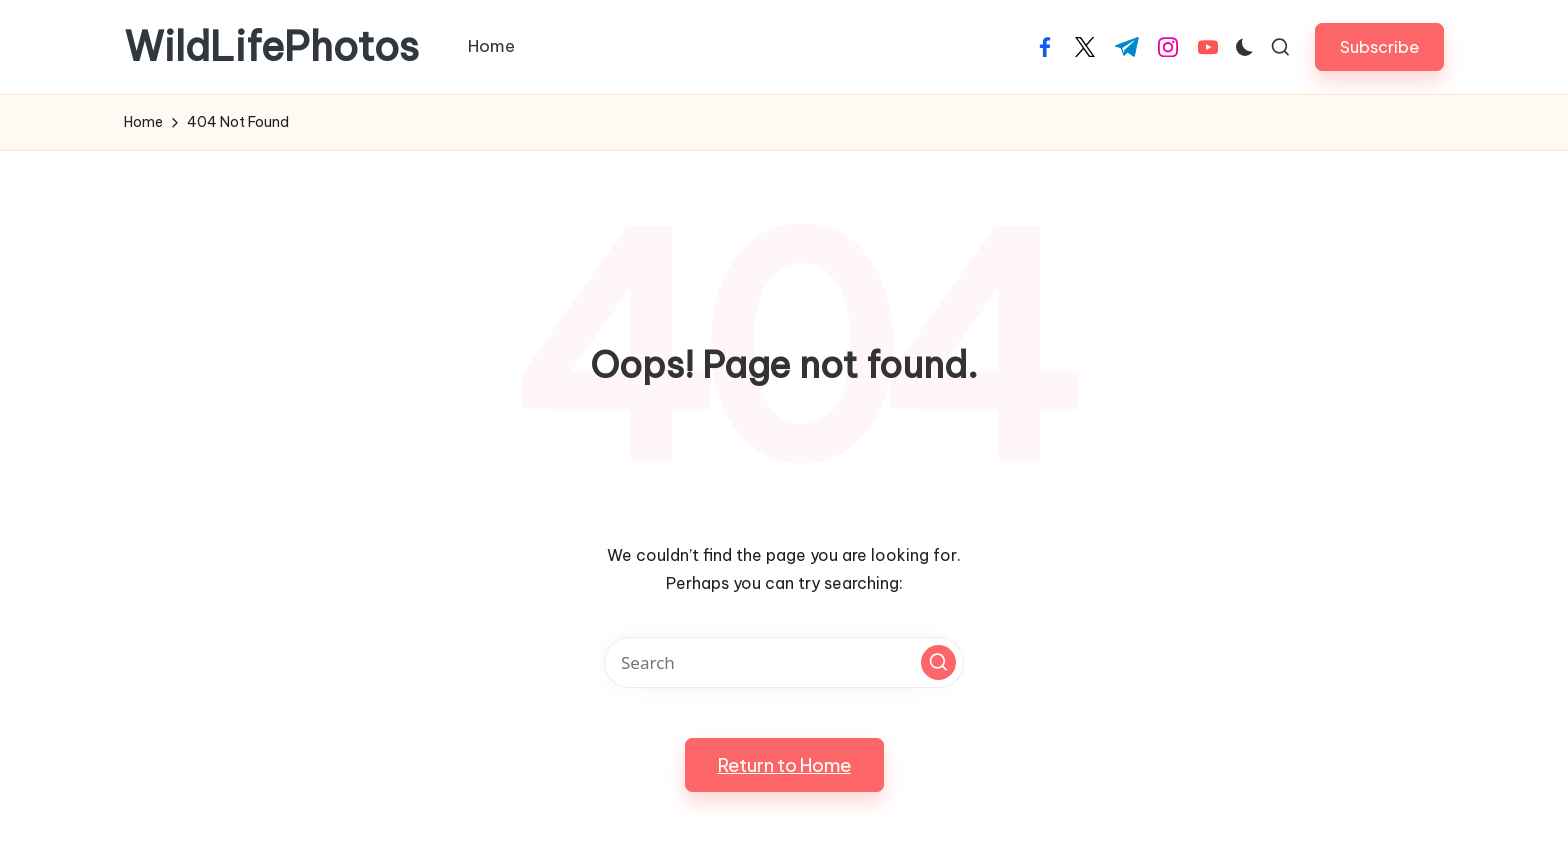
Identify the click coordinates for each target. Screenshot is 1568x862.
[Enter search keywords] (784, 662)
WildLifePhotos (271, 47)
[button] (1379, 46)
